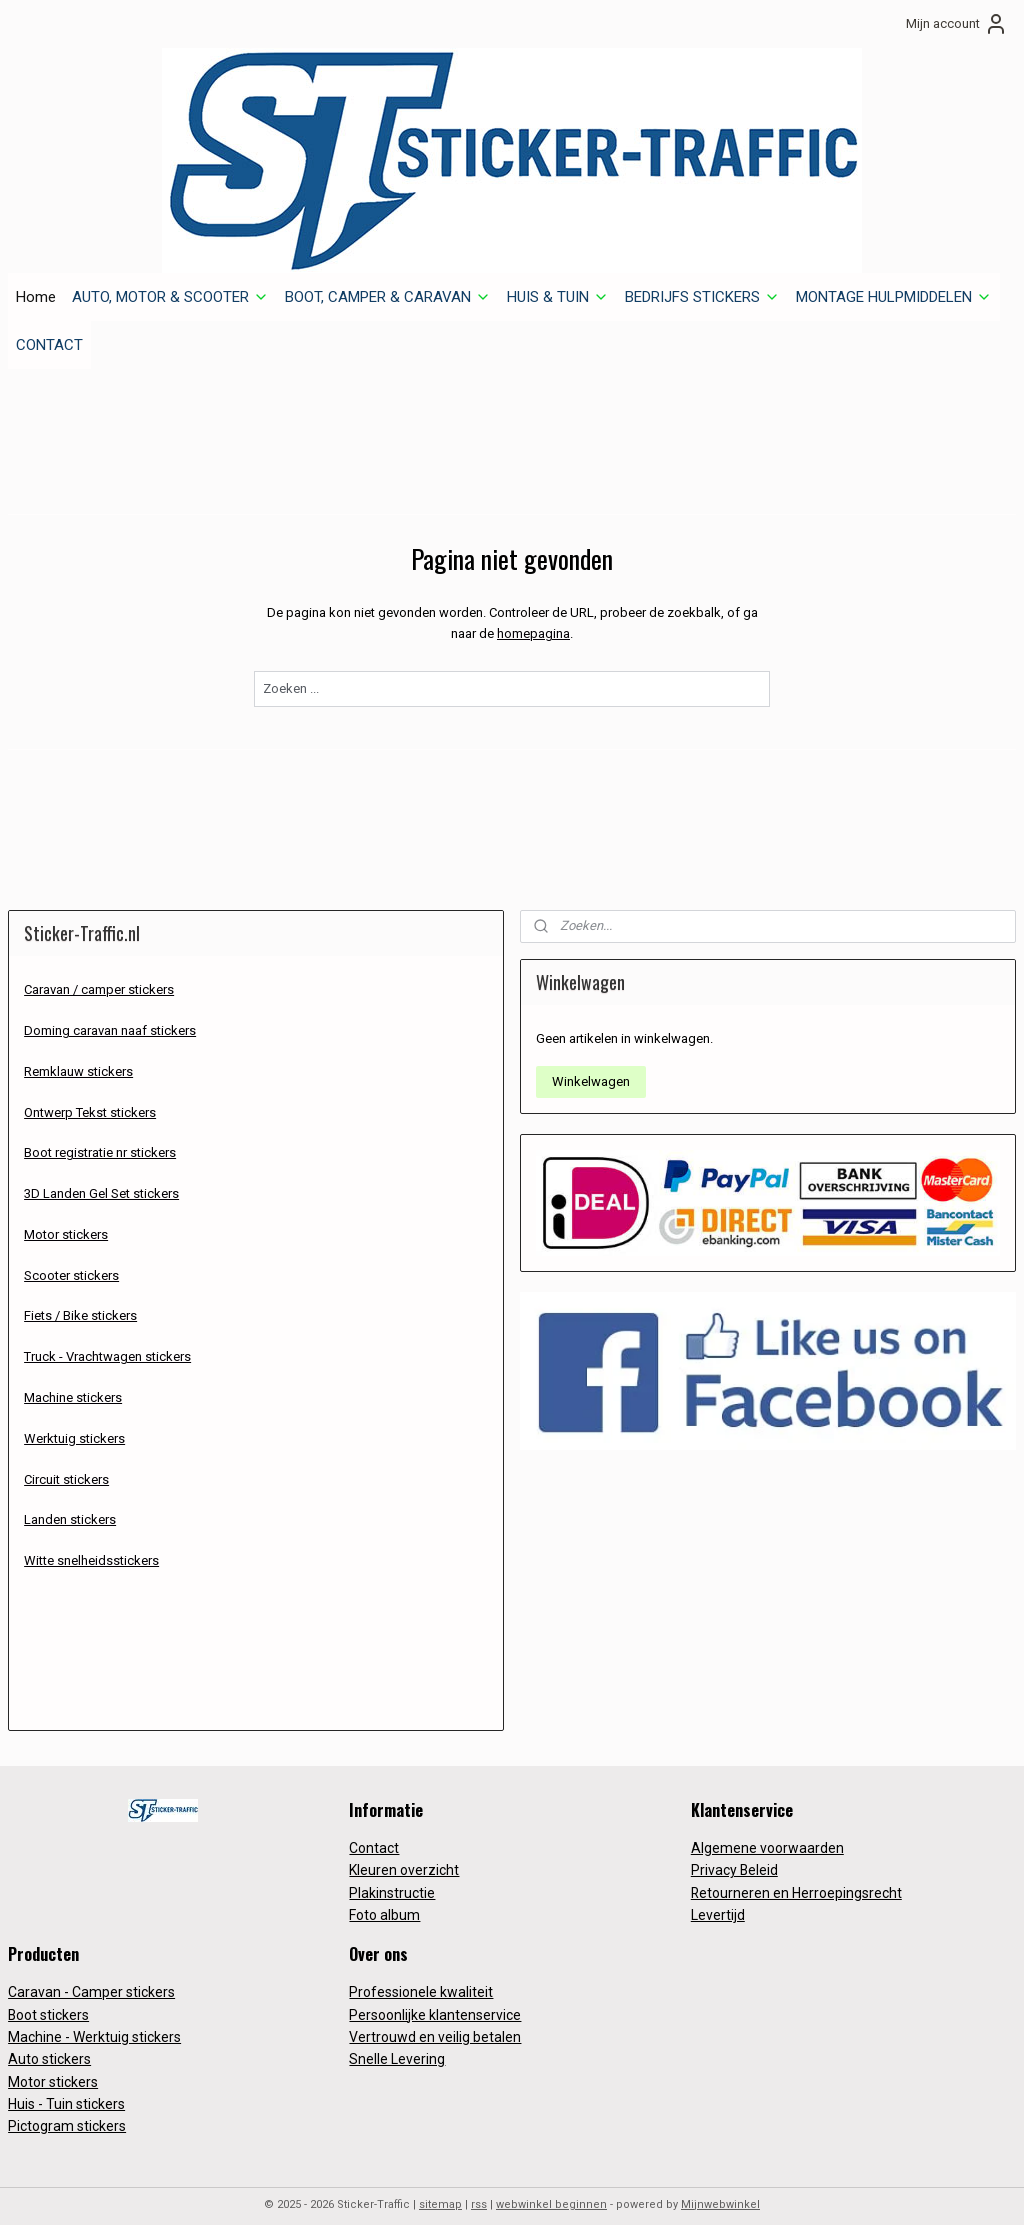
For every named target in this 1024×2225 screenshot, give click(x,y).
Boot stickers (48, 1999)
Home (36, 281)
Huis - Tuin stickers (66, 2089)
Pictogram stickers (67, 2111)
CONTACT (49, 329)
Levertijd (718, 1900)
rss (479, 2188)
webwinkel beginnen (551, 2188)
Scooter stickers (71, 1259)
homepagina (533, 618)
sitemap (440, 2188)
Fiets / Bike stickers (80, 1300)
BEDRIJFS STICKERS (702, 281)
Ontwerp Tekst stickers (90, 1096)
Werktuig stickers (74, 1422)
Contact (374, 1832)
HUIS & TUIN (558, 281)
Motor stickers (66, 1218)
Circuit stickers (66, 1463)
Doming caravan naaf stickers (110, 1014)
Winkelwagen (591, 1066)
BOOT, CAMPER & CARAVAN (388, 281)
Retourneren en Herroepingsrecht (796, 1877)
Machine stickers (73, 1381)
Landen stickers (70, 1504)
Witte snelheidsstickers (91, 1545)
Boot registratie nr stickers (100, 1137)
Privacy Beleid (734, 1855)
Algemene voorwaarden (767, 1832)
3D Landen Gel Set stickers (101, 1178)
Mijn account (957, 24)
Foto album (384, 1900)
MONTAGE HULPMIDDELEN (894, 281)
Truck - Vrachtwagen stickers (107, 1341)
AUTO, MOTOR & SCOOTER (170, 281)
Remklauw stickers (78, 1055)
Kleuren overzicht (404, 1855)
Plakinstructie (392, 1877)
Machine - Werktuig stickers (94, 2021)
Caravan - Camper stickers (91, 1977)
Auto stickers (49, 2044)
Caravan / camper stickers (99, 974)
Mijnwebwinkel (720, 2188)
